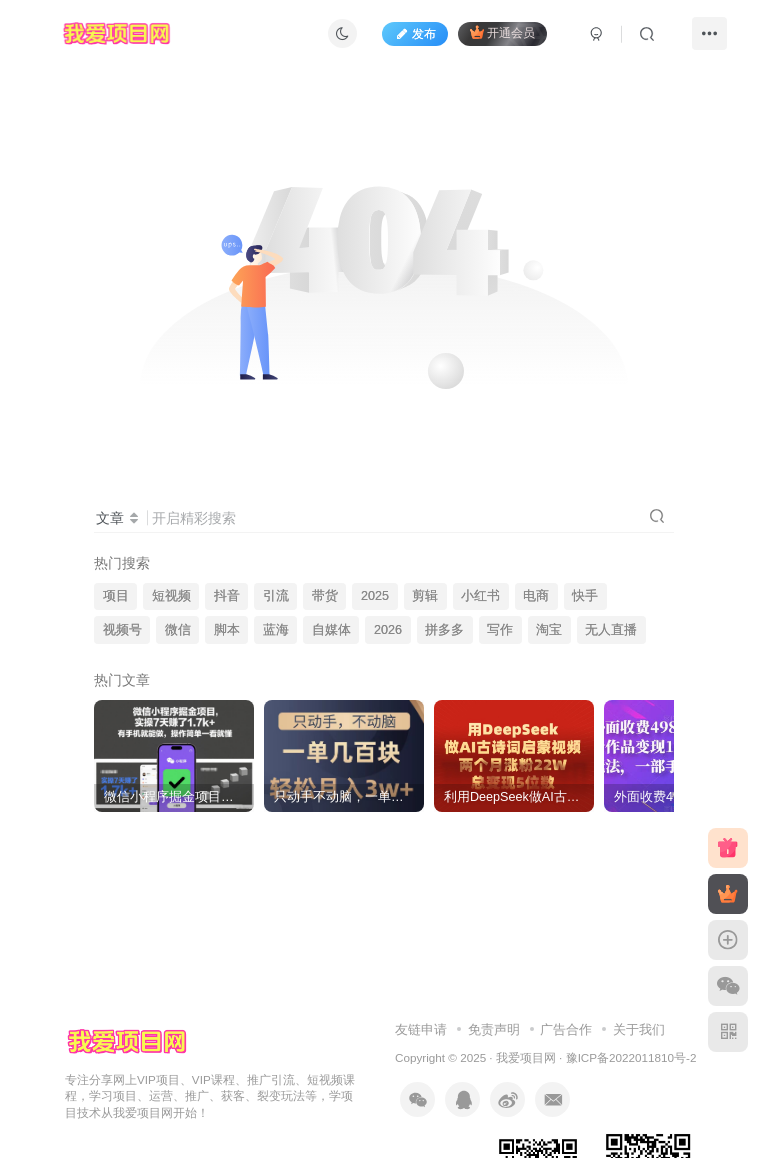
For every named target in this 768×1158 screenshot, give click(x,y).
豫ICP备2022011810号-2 (631, 1057)
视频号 (122, 630)
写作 (500, 630)
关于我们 (639, 1029)
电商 (536, 596)
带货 (325, 596)
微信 (178, 630)
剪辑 (425, 596)
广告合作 (566, 1029)
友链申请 (421, 1029)
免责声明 (494, 1029)
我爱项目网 (526, 1057)
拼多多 (444, 630)
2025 (375, 596)
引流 (276, 596)
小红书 (480, 596)
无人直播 (611, 630)
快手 (585, 596)
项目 (116, 596)
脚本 (227, 630)
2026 (388, 630)
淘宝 (549, 630)
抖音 (227, 596)
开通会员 (502, 32)
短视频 (171, 596)
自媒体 (331, 630)
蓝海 (276, 630)
